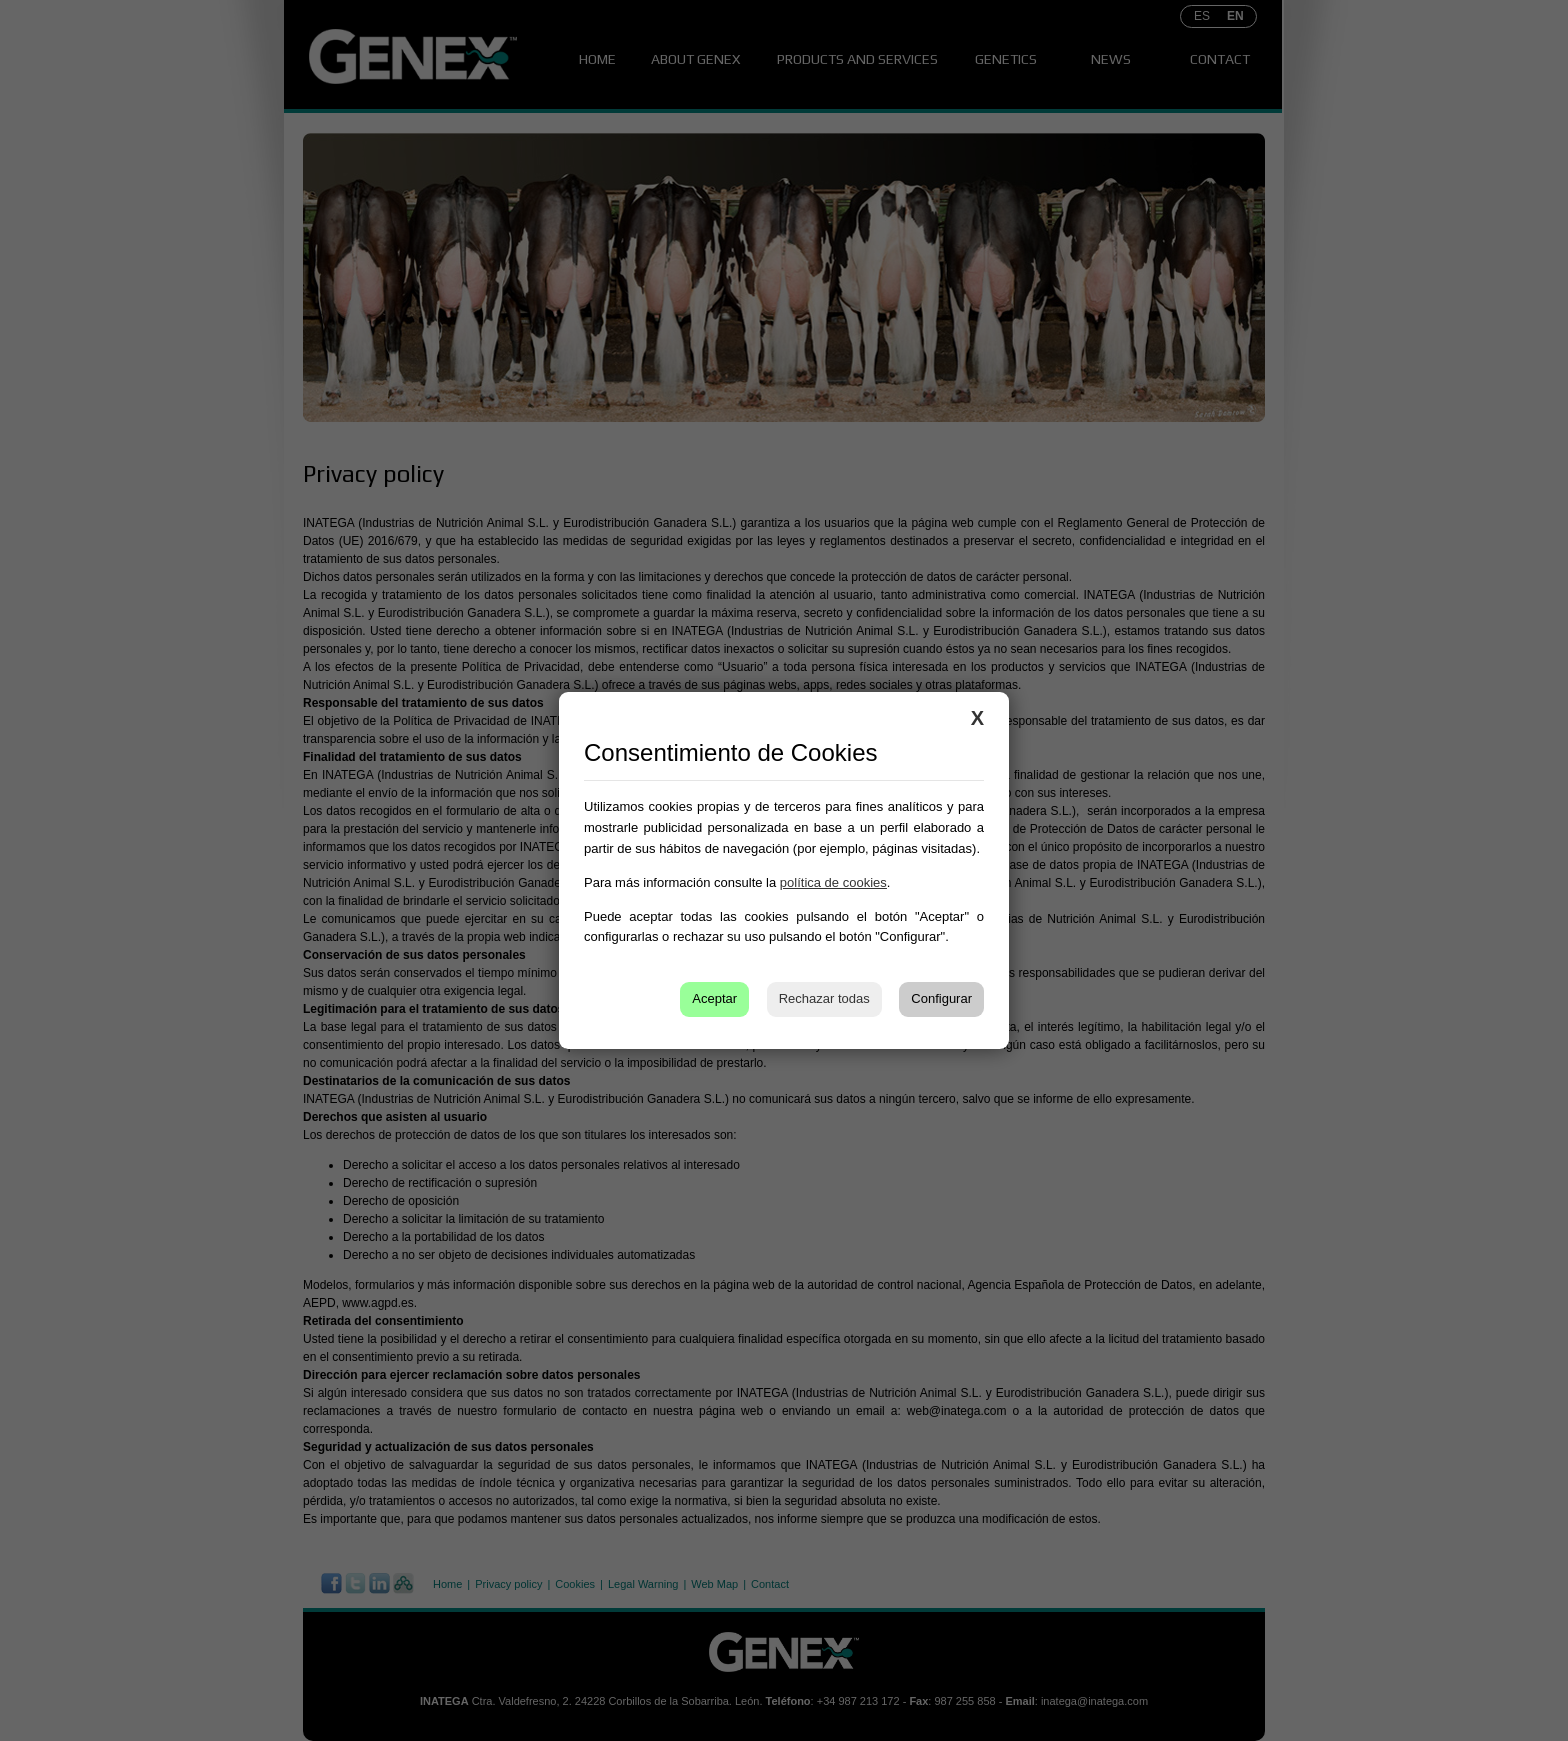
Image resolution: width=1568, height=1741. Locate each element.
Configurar (941, 998)
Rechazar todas (824, 998)
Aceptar (714, 998)
